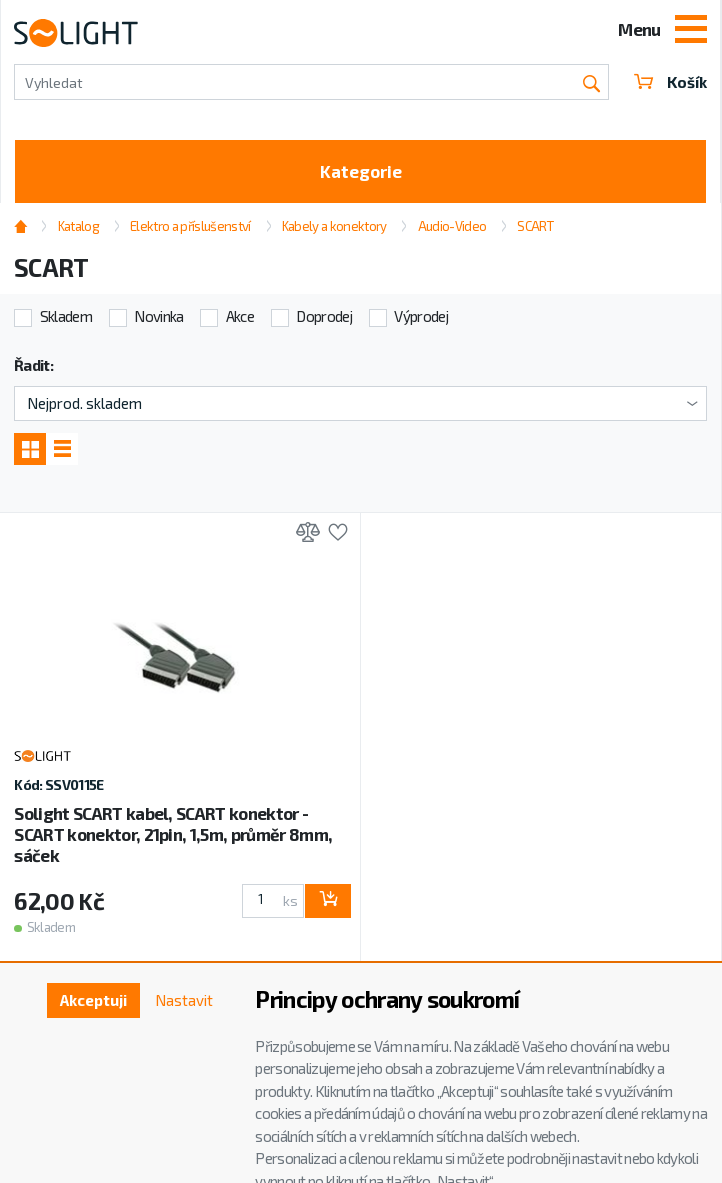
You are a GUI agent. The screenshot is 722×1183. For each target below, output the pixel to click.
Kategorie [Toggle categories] (361, 171)
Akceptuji (93, 1000)
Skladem (66, 316)
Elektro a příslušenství (190, 226)
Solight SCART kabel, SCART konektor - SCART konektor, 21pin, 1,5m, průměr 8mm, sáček (173, 834)
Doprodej (324, 316)
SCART (535, 226)
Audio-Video (452, 226)
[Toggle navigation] (691, 31)
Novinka (158, 316)
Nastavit (184, 1000)
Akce (240, 316)
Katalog (78, 226)
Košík (670, 82)
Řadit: (33, 365)
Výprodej (421, 316)
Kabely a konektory (334, 226)
